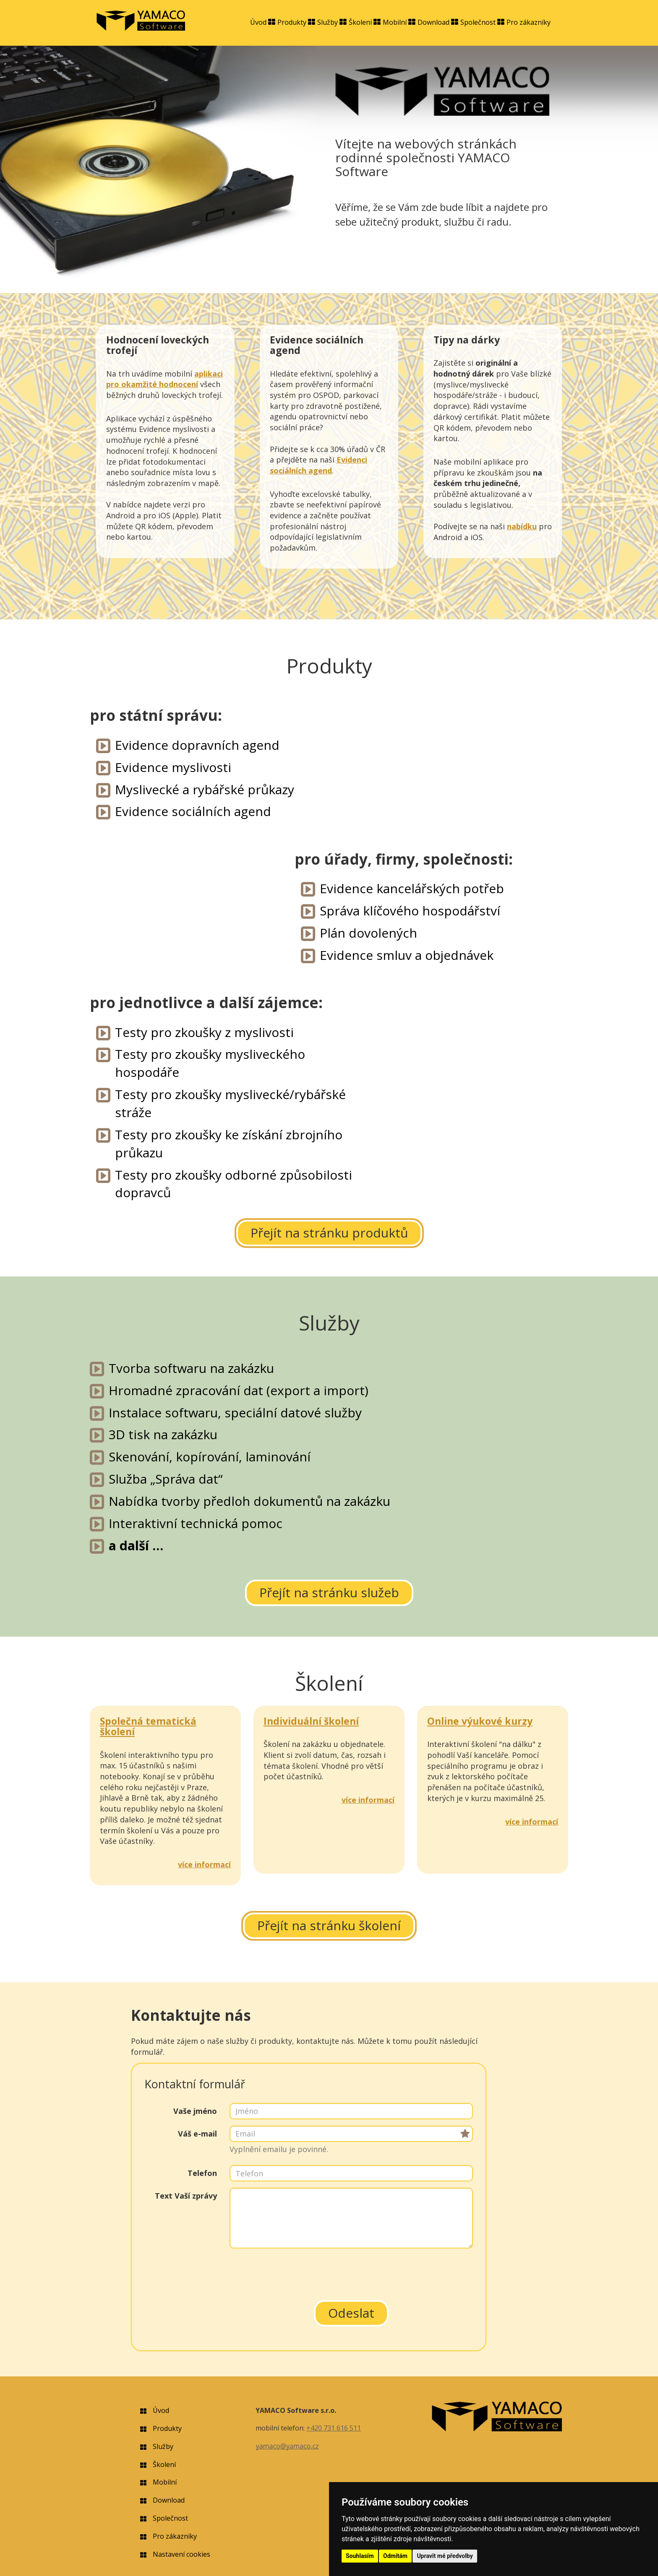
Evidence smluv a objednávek (407, 955)
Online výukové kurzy (480, 1721)
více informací (204, 1864)
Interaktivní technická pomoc (195, 1523)
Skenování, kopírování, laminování (210, 1456)
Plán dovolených (368, 932)
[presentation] (351, 2271)
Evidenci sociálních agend (318, 465)
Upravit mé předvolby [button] (445, 2556)
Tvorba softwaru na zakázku (191, 1368)
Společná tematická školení (148, 1726)
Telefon (202, 2173)
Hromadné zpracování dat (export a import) (238, 1390)
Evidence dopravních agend (197, 745)
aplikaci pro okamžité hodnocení (164, 379)
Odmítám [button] (395, 2556)
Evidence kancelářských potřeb (412, 888)
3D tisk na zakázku (163, 1434)
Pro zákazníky (529, 22)
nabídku (522, 526)
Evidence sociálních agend (193, 811)
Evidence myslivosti (173, 767)
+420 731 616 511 (333, 2428)
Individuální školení (311, 1721)
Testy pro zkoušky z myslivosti (204, 1032)
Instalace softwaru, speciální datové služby (235, 1412)
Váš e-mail (197, 2134)
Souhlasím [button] (360, 2556)
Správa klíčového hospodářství (410, 910)
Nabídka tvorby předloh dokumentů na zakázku (249, 1501)
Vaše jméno (195, 2111)
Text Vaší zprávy (186, 2196)
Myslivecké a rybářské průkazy (204, 789)
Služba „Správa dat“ (165, 1478)
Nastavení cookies (181, 2554)
